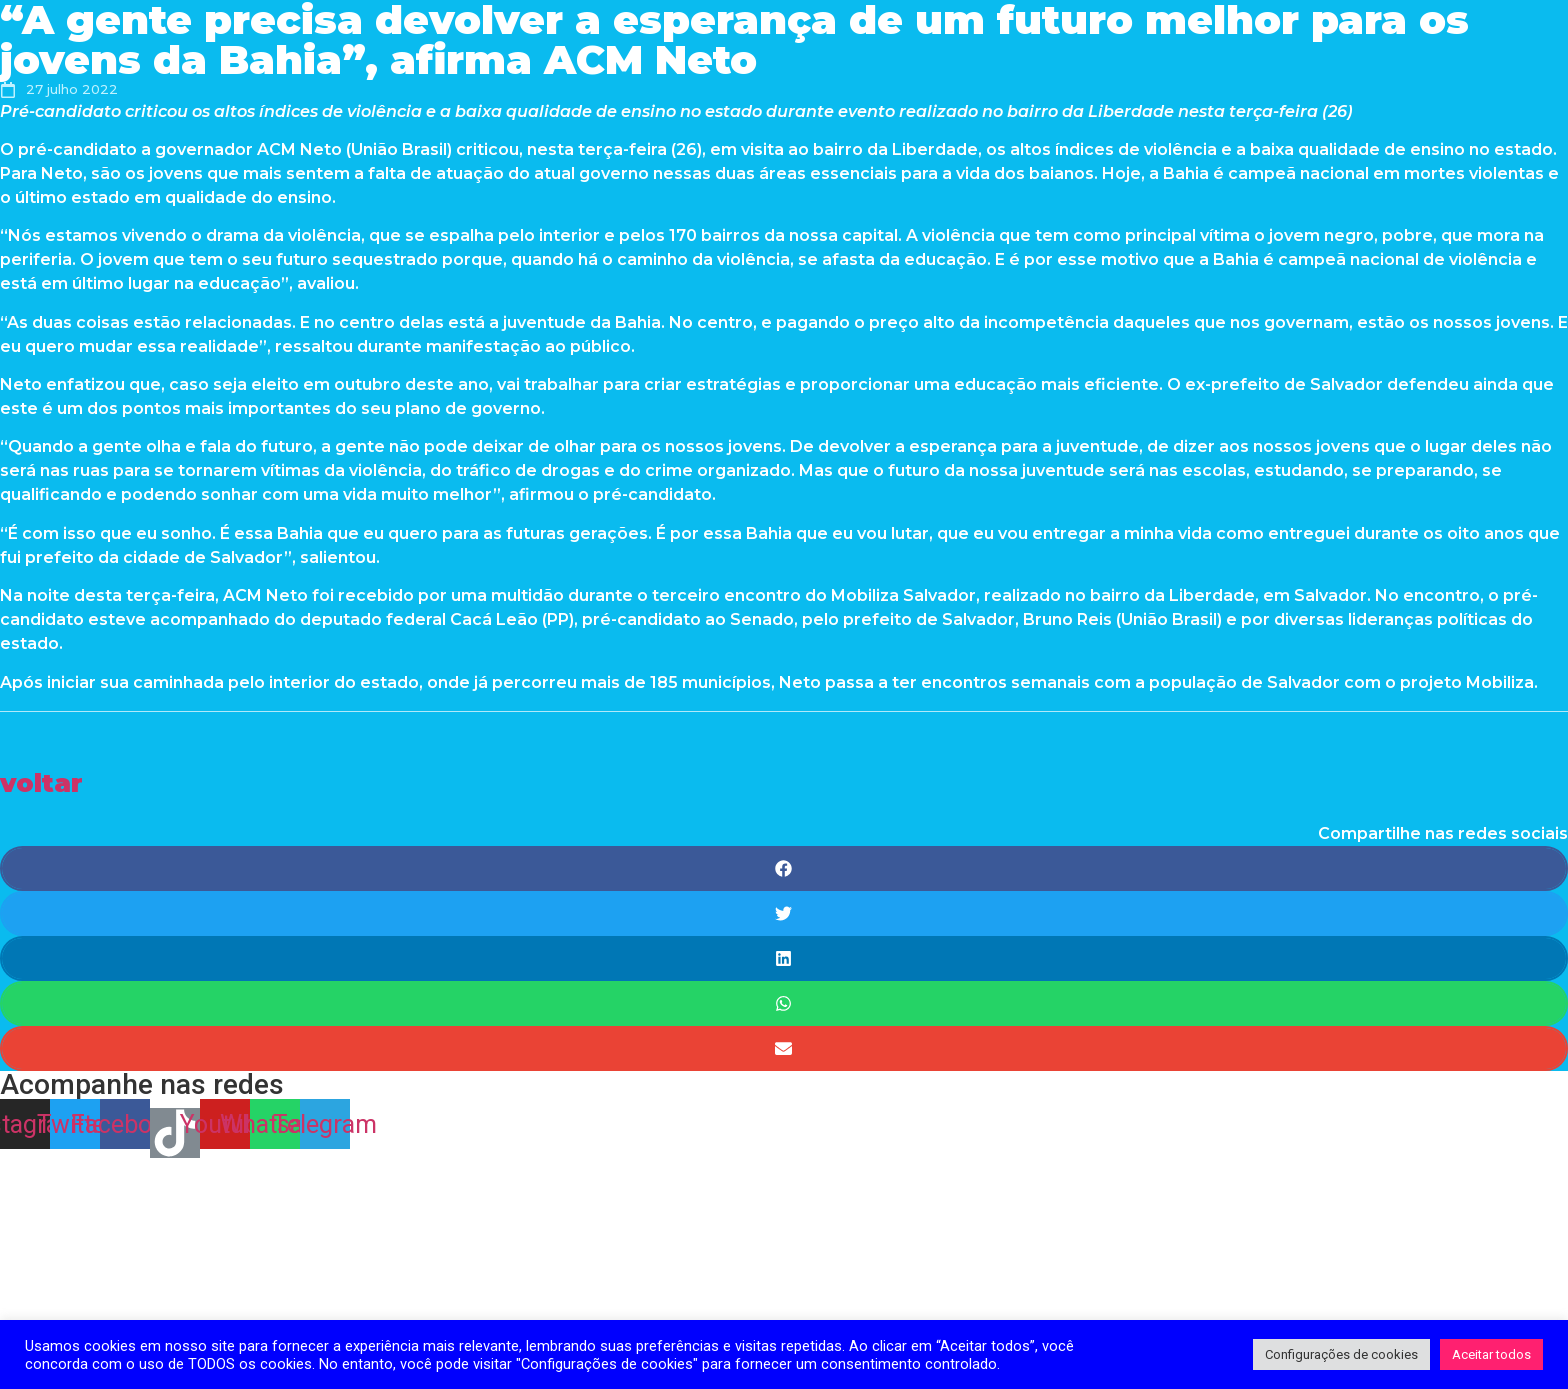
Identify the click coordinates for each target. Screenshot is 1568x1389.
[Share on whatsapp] (784, 1003)
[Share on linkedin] (784, 958)
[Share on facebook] (784, 868)
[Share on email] (784, 1048)
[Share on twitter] (784, 913)
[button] (41, 782)
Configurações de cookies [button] (1341, 1354)
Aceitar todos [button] (1491, 1354)
